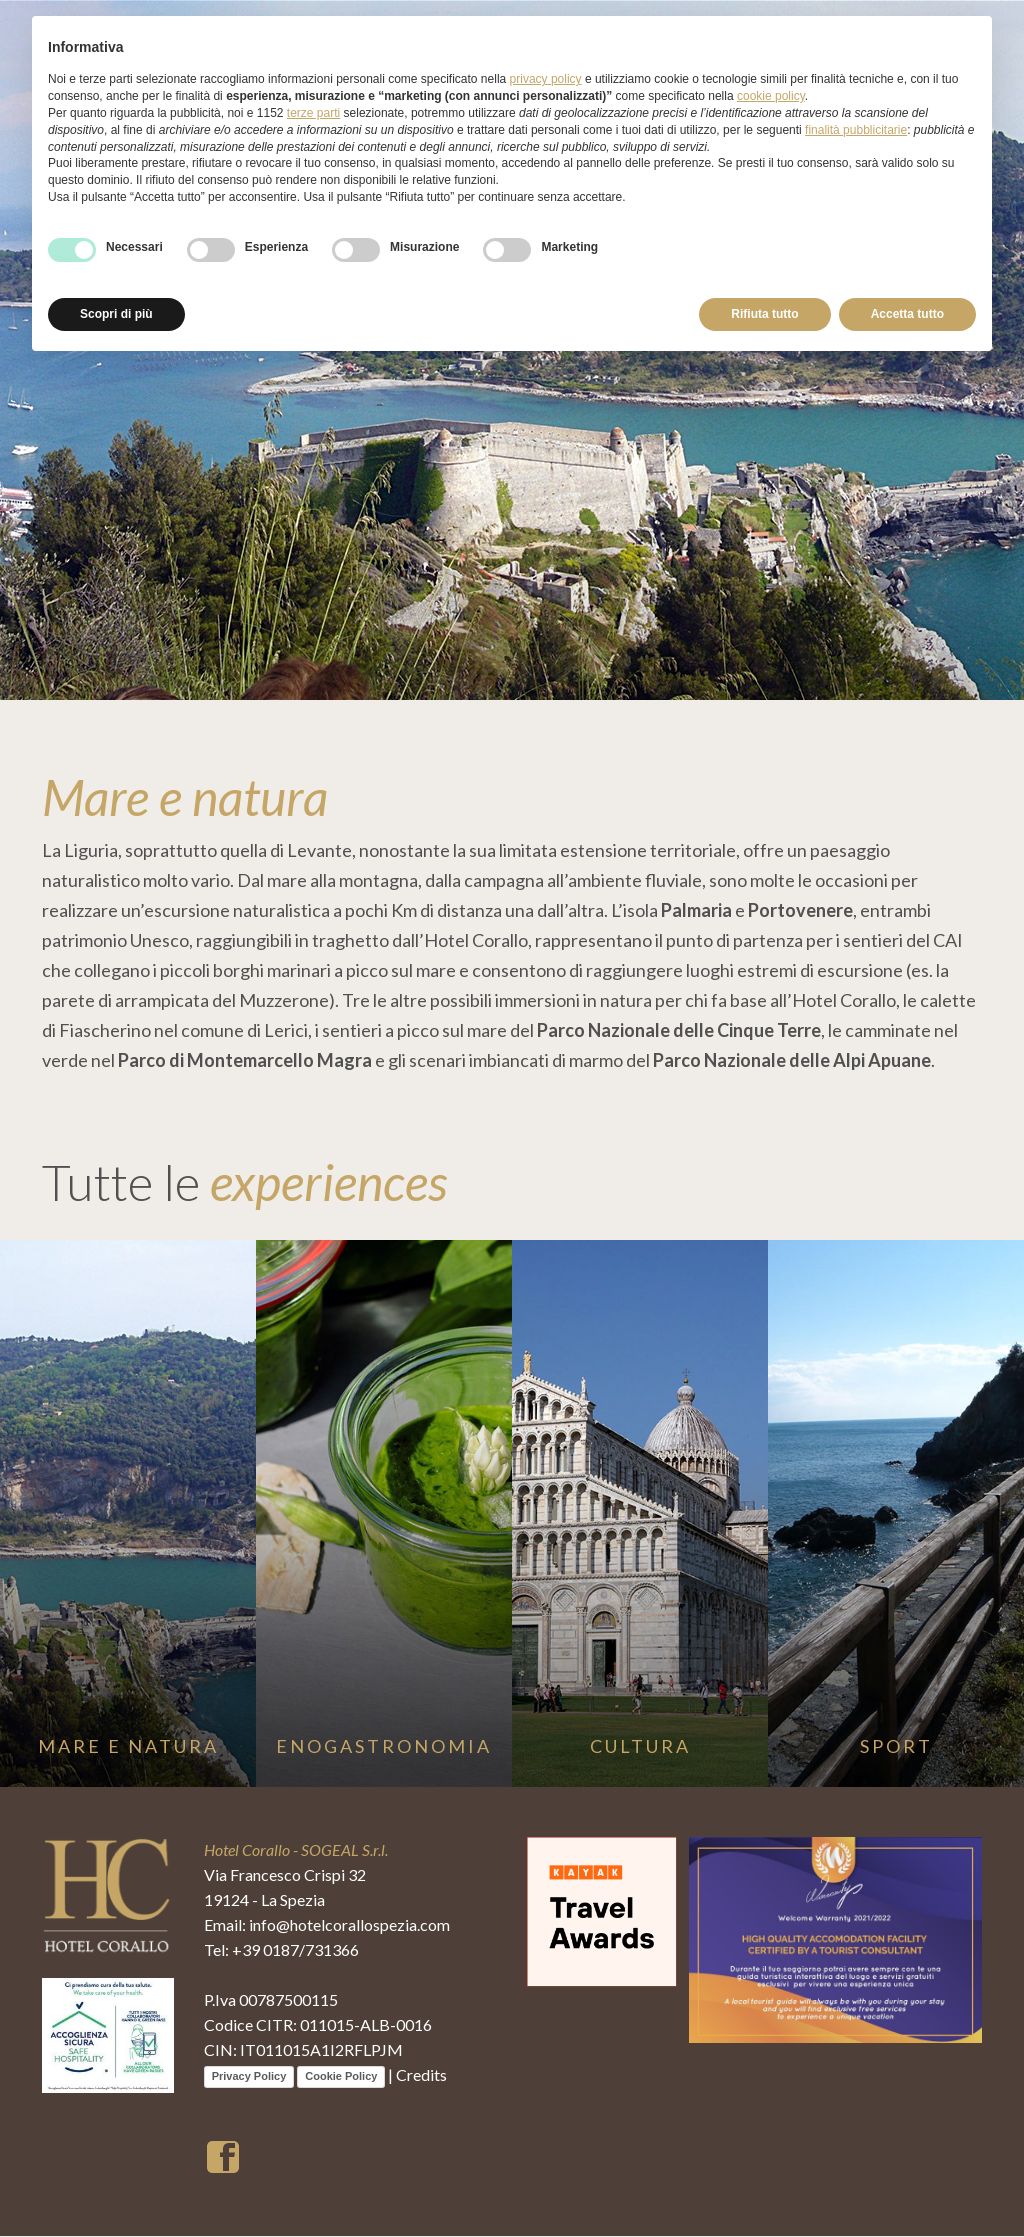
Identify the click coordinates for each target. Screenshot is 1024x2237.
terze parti (313, 113)
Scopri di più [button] (116, 314)
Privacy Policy (249, 2077)
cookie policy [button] (771, 96)
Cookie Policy (341, 2077)
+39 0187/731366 (295, 1950)
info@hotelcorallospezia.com (349, 1925)
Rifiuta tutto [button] (764, 314)
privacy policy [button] (546, 79)
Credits (421, 2075)
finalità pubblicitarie (856, 130)
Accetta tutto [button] (907, 314)
